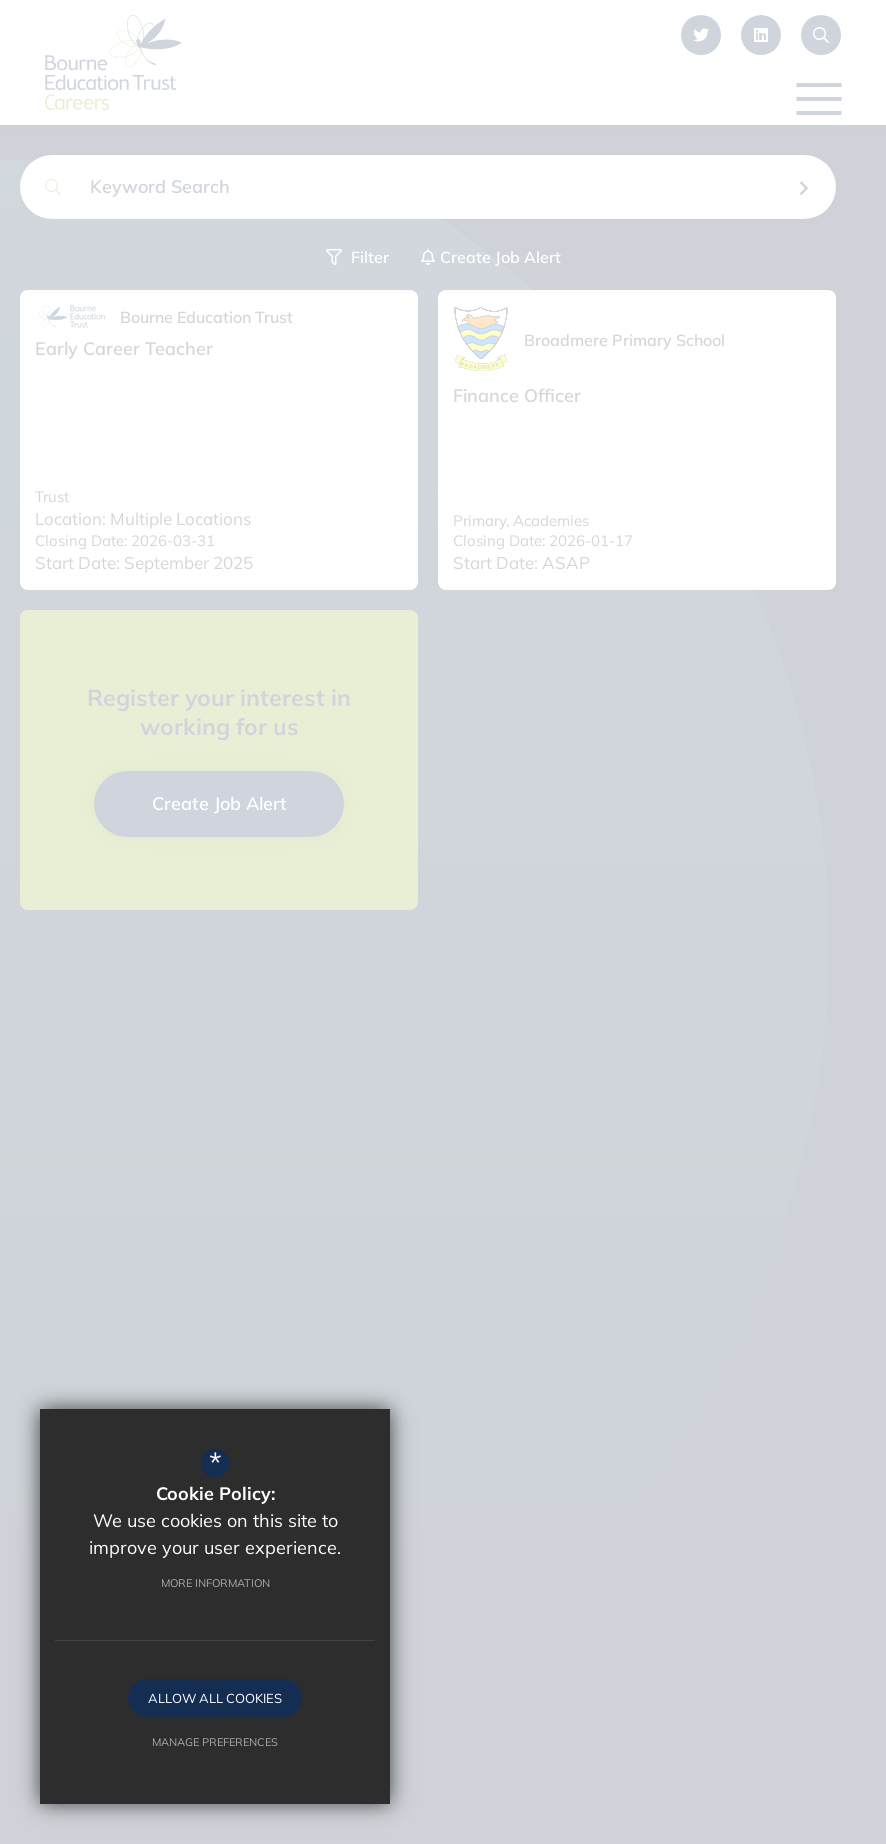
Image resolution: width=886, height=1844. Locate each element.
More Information (215, 1583)
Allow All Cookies (215, 1698)
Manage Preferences (215, 1742)
